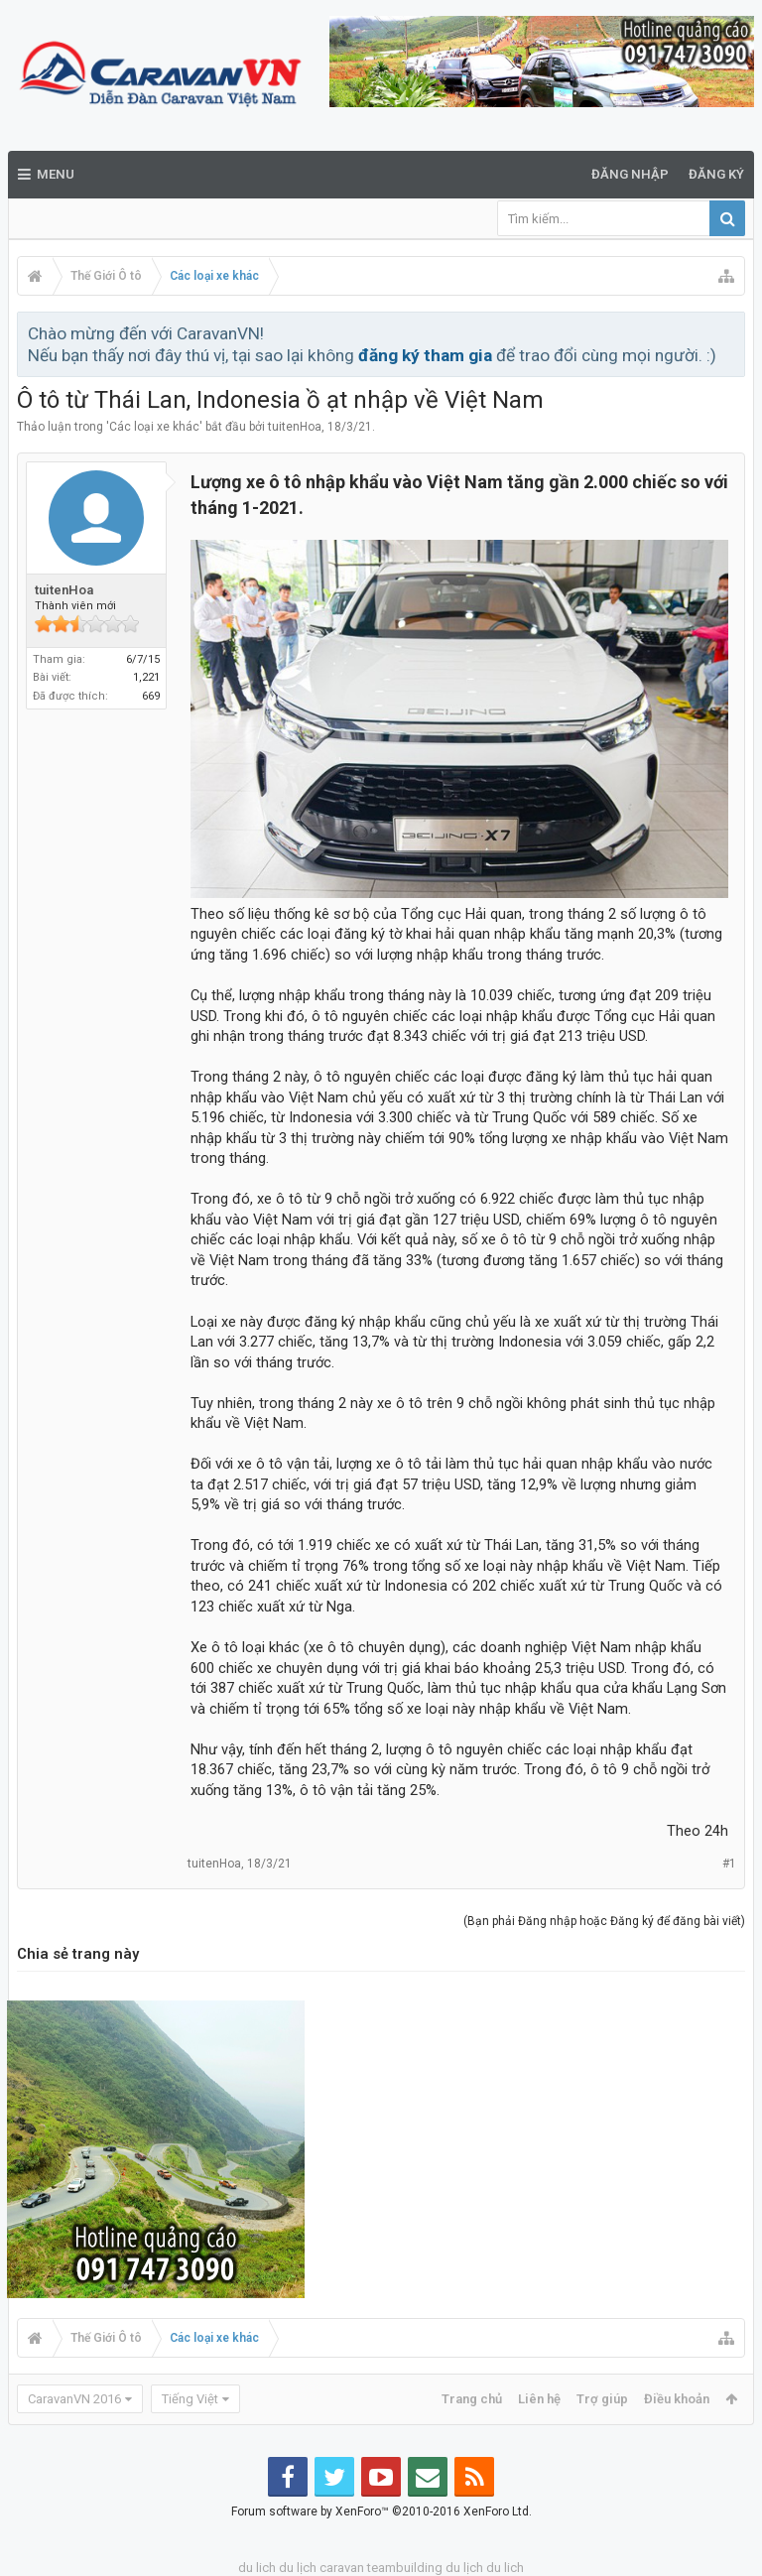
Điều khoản (676, 2398)
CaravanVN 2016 (74, 2398)
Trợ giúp (602, 2398)
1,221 (146, 677)
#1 (729, 1863)
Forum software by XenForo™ (381, 2511)
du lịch (298, 2567)
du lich (257, 2567)
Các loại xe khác (154, 427)
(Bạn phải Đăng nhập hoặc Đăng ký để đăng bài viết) (604, 1921)
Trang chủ (472, 2398)
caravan (341, 2567)
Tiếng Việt (190, 2398)
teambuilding (405, 2567)
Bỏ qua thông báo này (731, 332)
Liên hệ (539, 2398)
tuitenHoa (294, 427)
